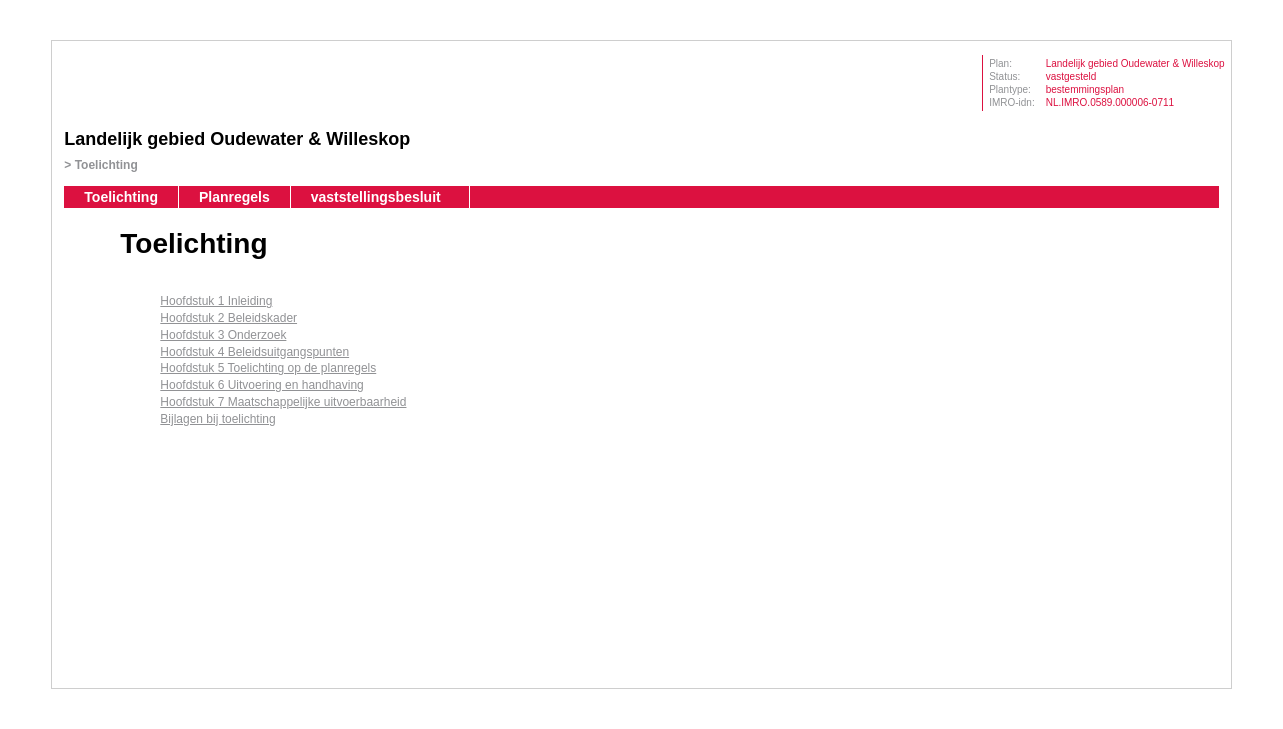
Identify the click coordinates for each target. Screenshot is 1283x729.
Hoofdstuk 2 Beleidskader (228, 318)
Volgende (76, 337)
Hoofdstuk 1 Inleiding (216, 301)
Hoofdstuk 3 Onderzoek (223, 335)
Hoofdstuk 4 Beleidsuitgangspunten (254, 352)
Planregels (234, 197)
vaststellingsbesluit (376, 197)
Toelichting (106, 165)
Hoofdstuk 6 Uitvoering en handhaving (261, 385)
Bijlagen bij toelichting (217, 419)
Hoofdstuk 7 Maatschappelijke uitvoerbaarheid (283, 402)
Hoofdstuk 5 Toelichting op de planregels (268, 368)
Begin (76, 277)
